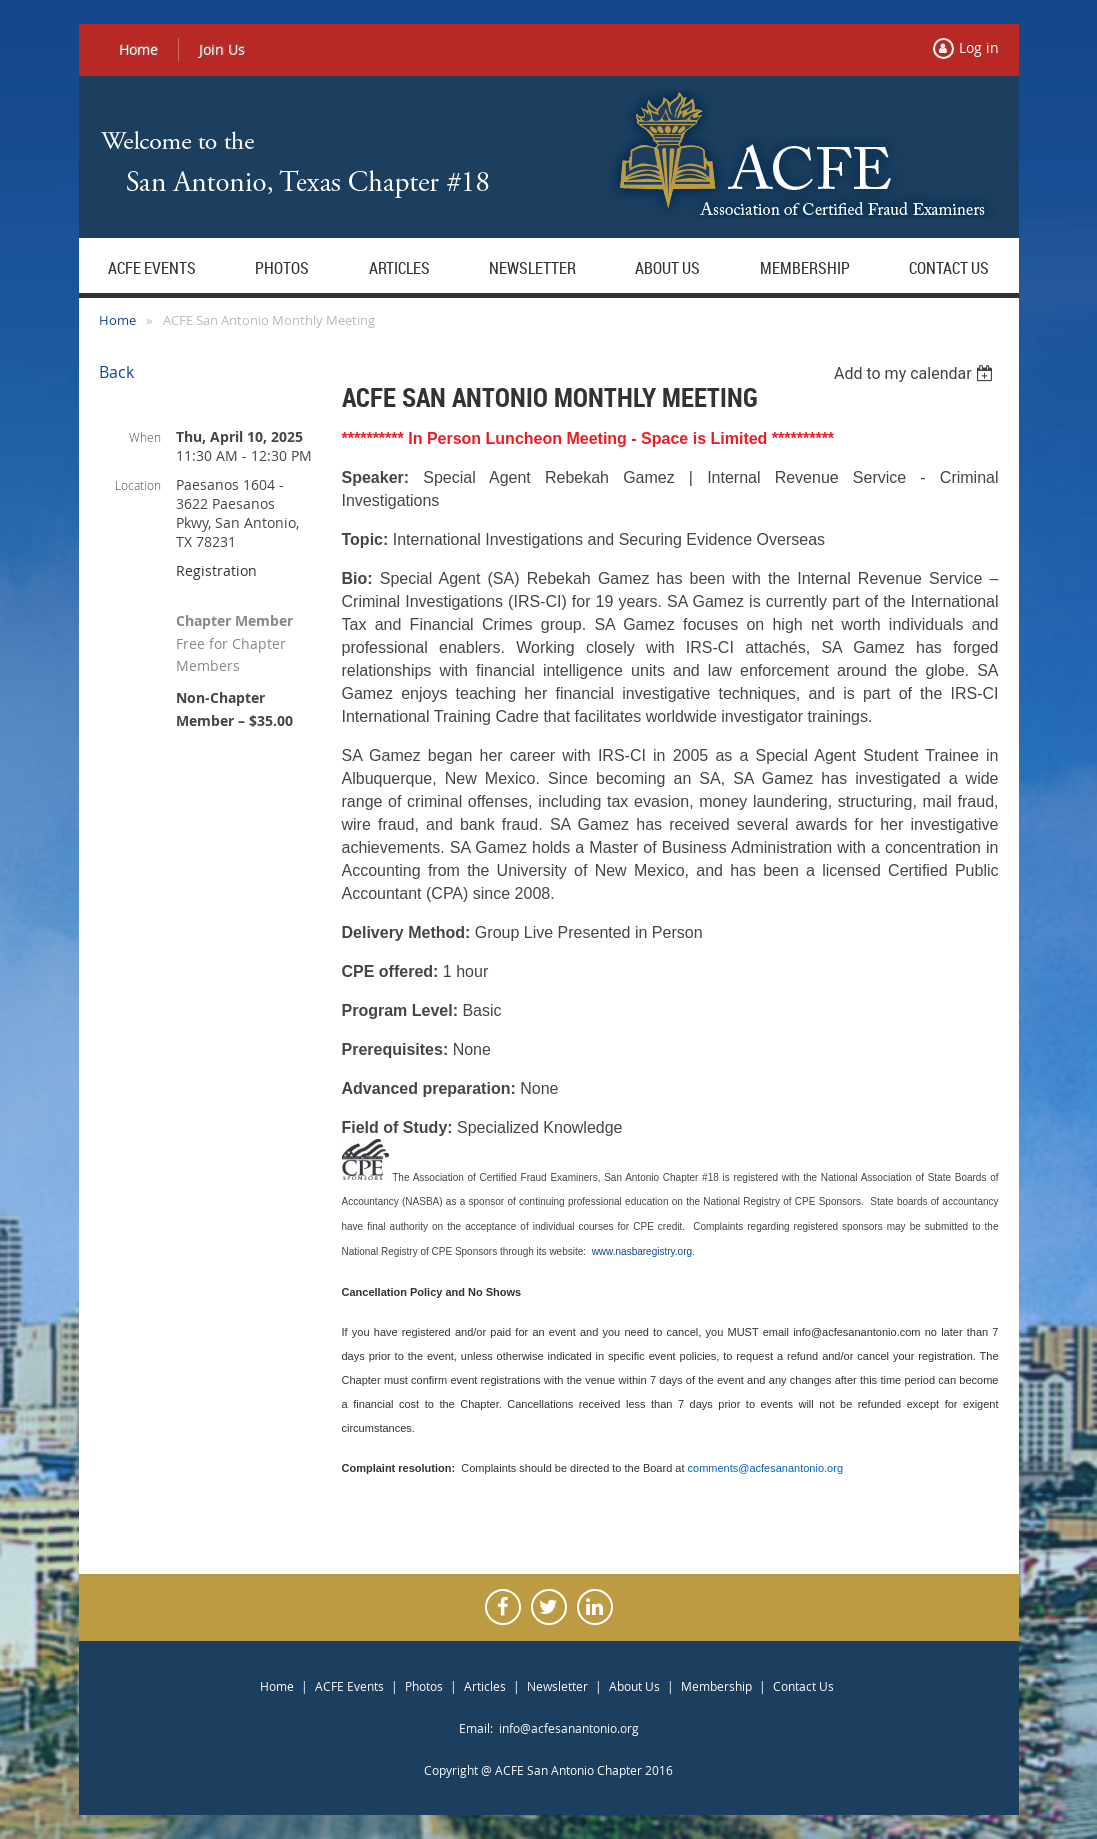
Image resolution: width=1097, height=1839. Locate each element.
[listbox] (916, 373)
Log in (979, 47)
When (145, 437)
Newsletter (557, 1686)
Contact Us (803, 1686)
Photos (424, 1686)
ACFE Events (349, 1686)
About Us (634, 1686)
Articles (485, 1686)
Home (138, 49)
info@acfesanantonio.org (569, 1728)
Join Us (222, 49)
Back (116, 372)
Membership (716, 1686)
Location (138, 485)
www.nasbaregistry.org (642, 1251)
